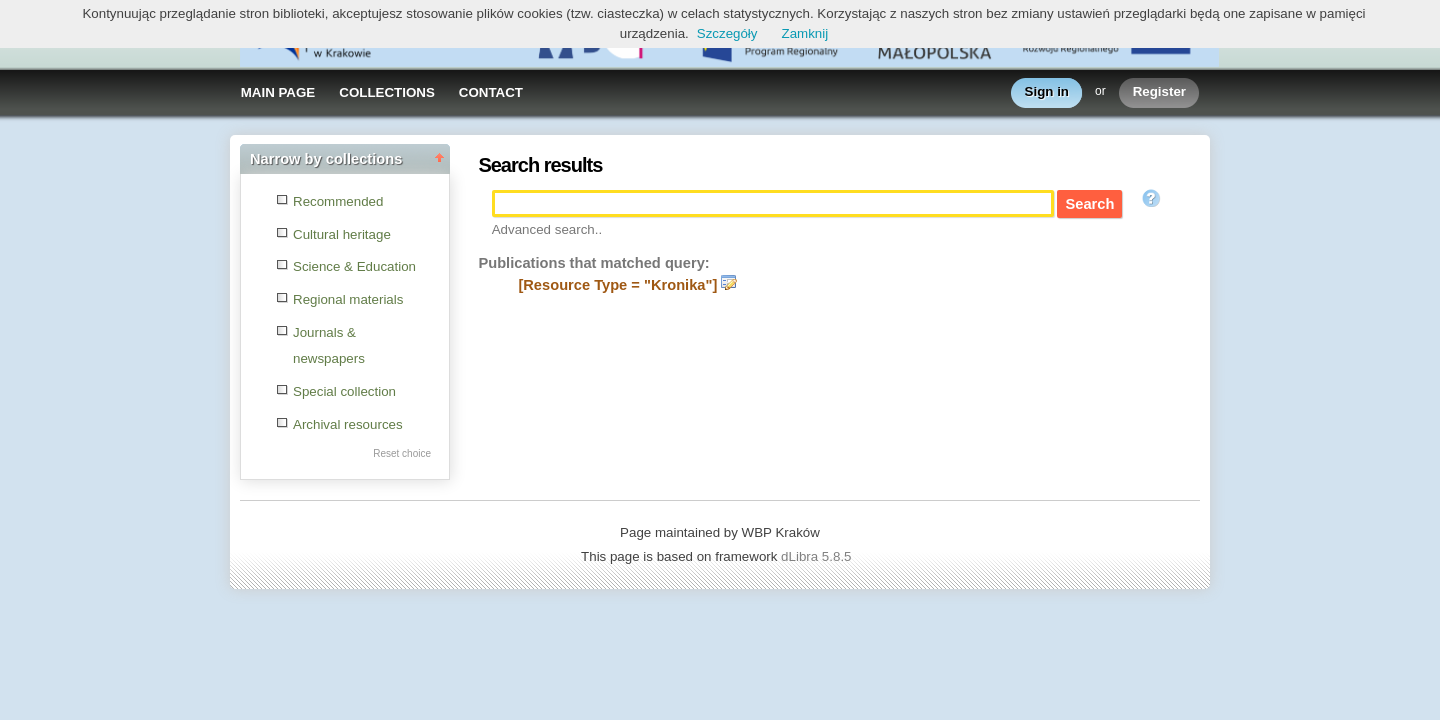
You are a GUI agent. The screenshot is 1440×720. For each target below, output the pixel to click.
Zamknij (805, 33)
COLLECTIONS (387, 92)
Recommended (338, 201)
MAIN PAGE (278, 92)
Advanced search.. (547, 229)
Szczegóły (727, 33)
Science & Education (354, 266)
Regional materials (348, 299)
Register (1159, 92)
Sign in (1047, 92)
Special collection (344, 391)
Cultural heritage (342, 234)
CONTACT (491, 92)
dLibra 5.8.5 (818, 556)
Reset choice (402, 453)
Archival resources (348, 424)
